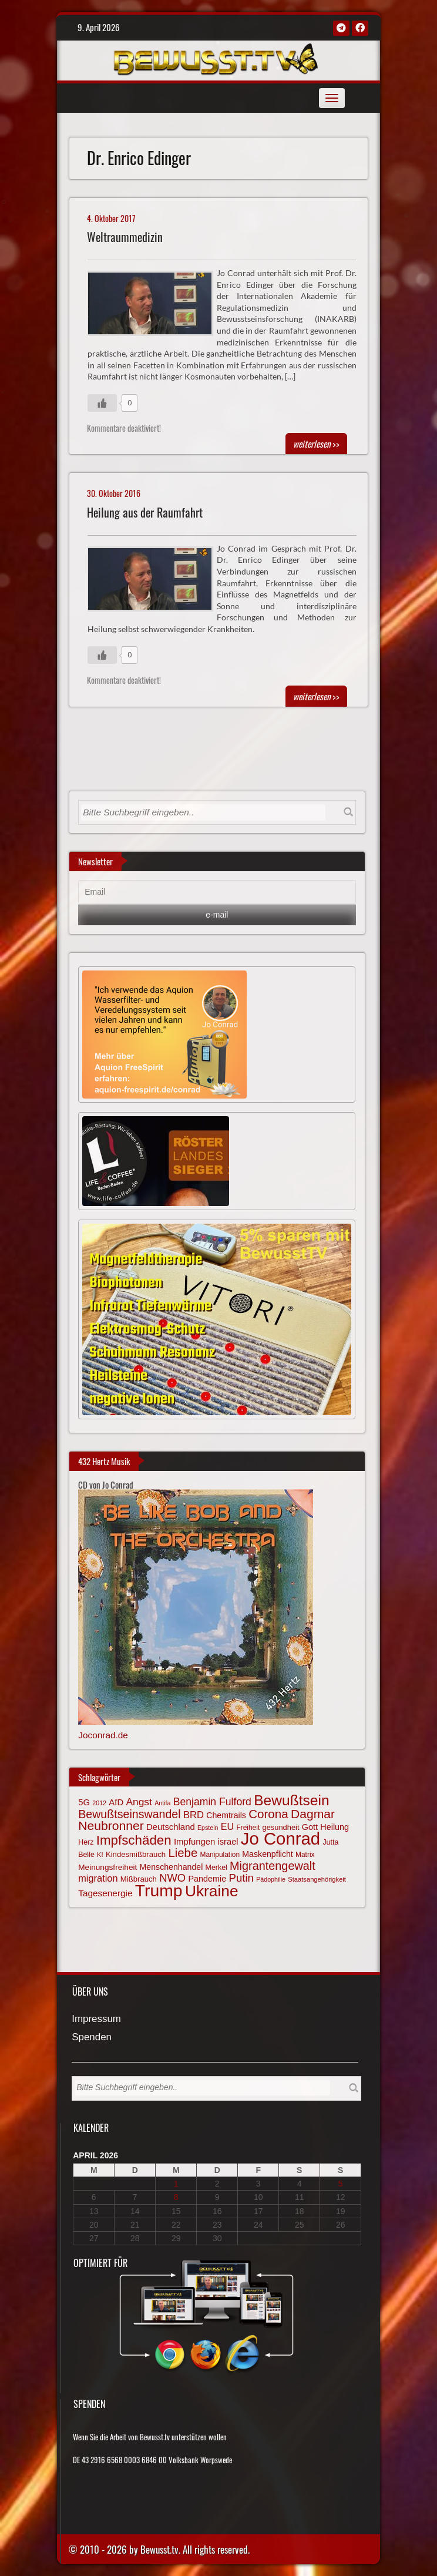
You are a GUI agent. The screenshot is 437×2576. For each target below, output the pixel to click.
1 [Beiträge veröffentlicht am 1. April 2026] (176, 2183)
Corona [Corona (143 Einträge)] (268, 1814)
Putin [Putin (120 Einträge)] (241, 1878)
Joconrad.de (103, 1735)
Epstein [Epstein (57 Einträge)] (207, 1827)
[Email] (216, 892)
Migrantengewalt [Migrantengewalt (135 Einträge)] (272, 1865)
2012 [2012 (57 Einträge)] (99, 1802)
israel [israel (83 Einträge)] (228, 1841)
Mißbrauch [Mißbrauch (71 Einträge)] (138, 1879)
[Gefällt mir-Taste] (102, 403)
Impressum (96, 2019)
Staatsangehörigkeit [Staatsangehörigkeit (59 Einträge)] (317, 1879)
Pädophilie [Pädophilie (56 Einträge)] (270, 1879)
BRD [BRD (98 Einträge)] (193, 1815)
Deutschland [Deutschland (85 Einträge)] (170, 1827)
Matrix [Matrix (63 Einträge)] (304, 1854)
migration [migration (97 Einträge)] (97, 1878)
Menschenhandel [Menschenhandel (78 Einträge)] (171, 1867)
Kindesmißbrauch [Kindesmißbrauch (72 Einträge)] (136, 1854)
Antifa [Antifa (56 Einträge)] (162, 1802)
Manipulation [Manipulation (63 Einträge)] (220, 1854)
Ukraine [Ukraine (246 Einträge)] (211, 1891)
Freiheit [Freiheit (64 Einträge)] (248, 1827)
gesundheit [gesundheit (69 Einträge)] (280, 1827)
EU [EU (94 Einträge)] (227, 1826)
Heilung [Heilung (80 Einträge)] (334, 1827)
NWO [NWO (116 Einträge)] (172, 1878)
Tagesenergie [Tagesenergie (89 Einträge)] (105, 1893)
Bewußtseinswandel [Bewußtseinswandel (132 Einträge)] (129, 1814)
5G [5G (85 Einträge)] (84, 1802)
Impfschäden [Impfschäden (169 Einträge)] (134, 1840)
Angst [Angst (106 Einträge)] (139, 1802)
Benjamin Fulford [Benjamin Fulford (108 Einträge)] (212, 1802)
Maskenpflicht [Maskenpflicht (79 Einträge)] (267, 1854)
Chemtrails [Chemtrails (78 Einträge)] (226, 1815)
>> (316, 443)
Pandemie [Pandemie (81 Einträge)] (207, 1878)
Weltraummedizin (125, 237)
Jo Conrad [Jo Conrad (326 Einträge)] (280, 1838)
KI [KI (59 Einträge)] (100, 1854)
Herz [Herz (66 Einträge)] (85, 1842)
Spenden (92, 2038)
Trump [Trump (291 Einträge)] (159, 1890)
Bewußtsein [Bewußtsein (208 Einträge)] (292, 1800)
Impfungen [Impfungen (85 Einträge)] (194, 1841)
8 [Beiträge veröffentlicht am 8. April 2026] (176, 2197)
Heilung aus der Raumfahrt (145, 512)
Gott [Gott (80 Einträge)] (310, 1827)
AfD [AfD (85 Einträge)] (116, 1802)
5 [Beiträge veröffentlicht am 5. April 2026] (340, 2183)
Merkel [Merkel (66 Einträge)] (216, 1867)
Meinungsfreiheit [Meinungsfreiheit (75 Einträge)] (107, 1867)
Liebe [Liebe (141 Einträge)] (182, 1852)
